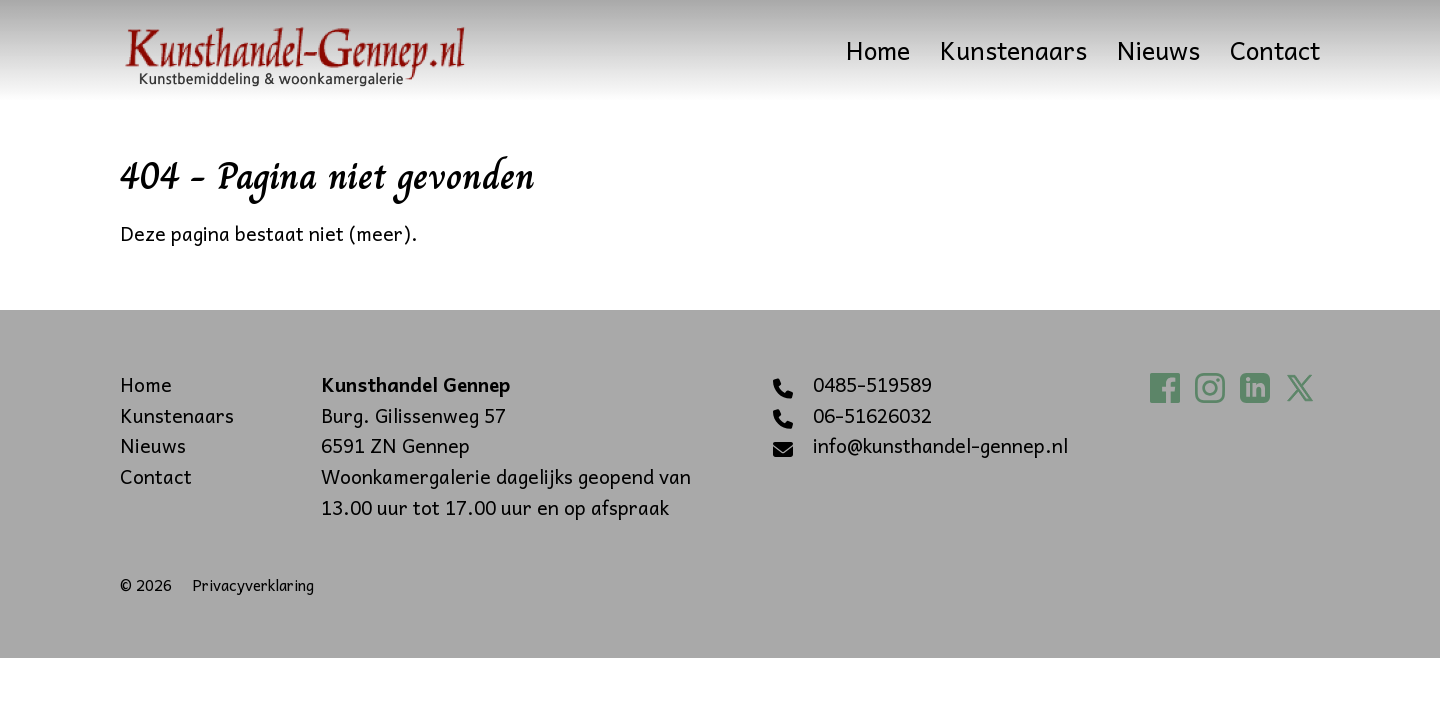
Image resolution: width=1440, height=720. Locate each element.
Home (878, 50)
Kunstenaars (1013, 50)
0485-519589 (872, 385)
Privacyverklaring (253, 584)
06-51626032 (872, 416)
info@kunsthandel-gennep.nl (940, 446)
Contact (1275, 50)
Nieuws (1158, 50)
